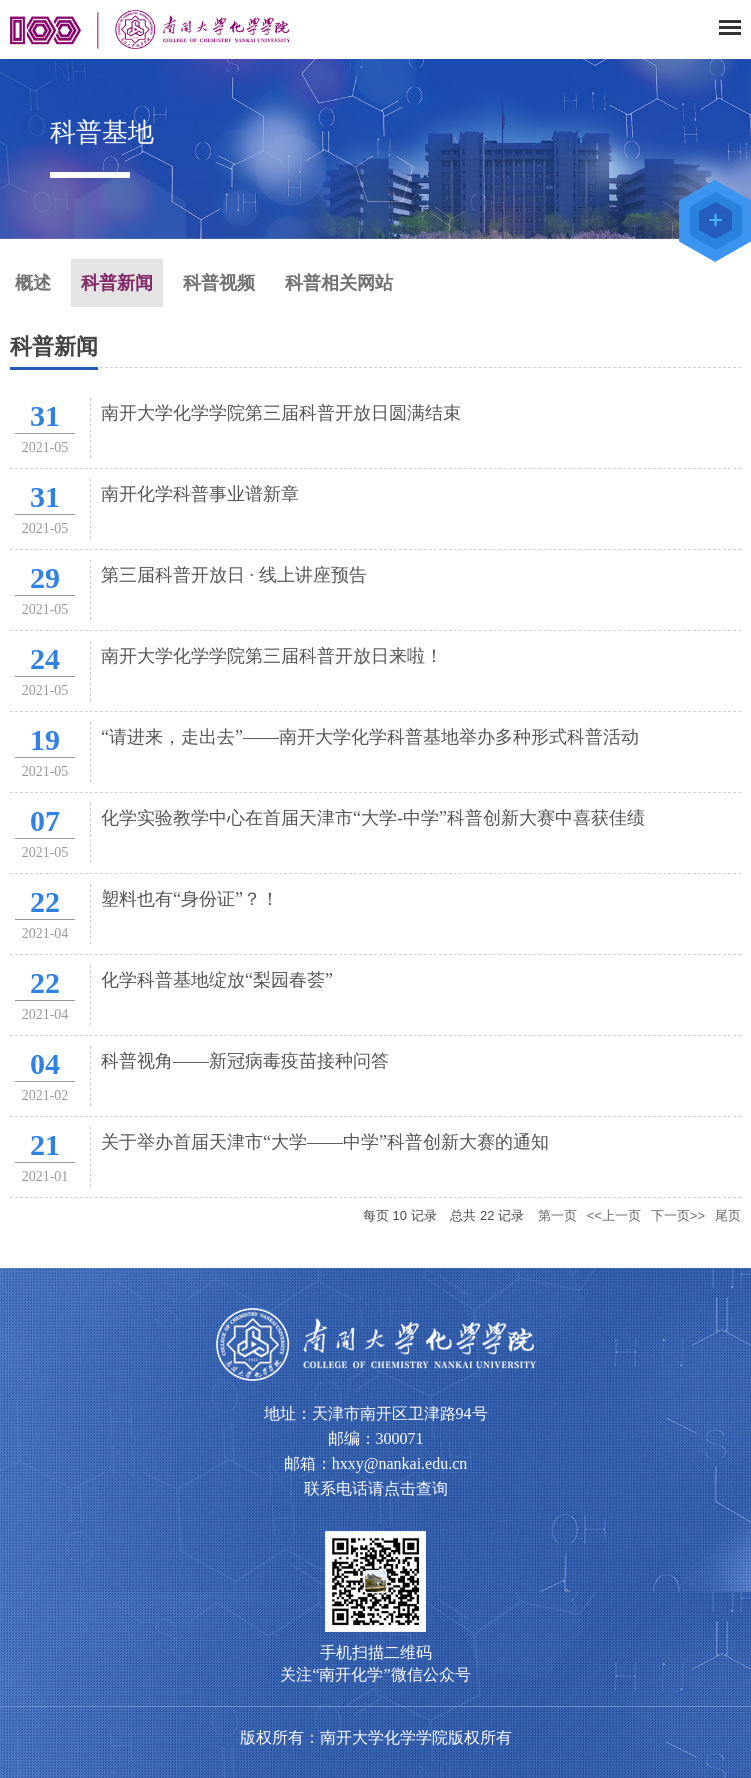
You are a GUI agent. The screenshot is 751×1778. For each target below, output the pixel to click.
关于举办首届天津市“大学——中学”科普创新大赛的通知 (325, 1142)
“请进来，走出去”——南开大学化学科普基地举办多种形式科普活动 (370, 737)
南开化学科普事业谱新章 (200, 494)
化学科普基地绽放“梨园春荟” (217, 980)
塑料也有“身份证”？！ (190, 899)
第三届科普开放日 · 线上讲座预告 (234, 575)
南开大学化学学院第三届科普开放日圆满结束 (281, 413)
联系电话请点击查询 (376, 1488)
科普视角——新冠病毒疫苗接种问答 (245, 1061)
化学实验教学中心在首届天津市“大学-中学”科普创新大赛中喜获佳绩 (373, 818)
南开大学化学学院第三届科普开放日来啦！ (272, 656)
